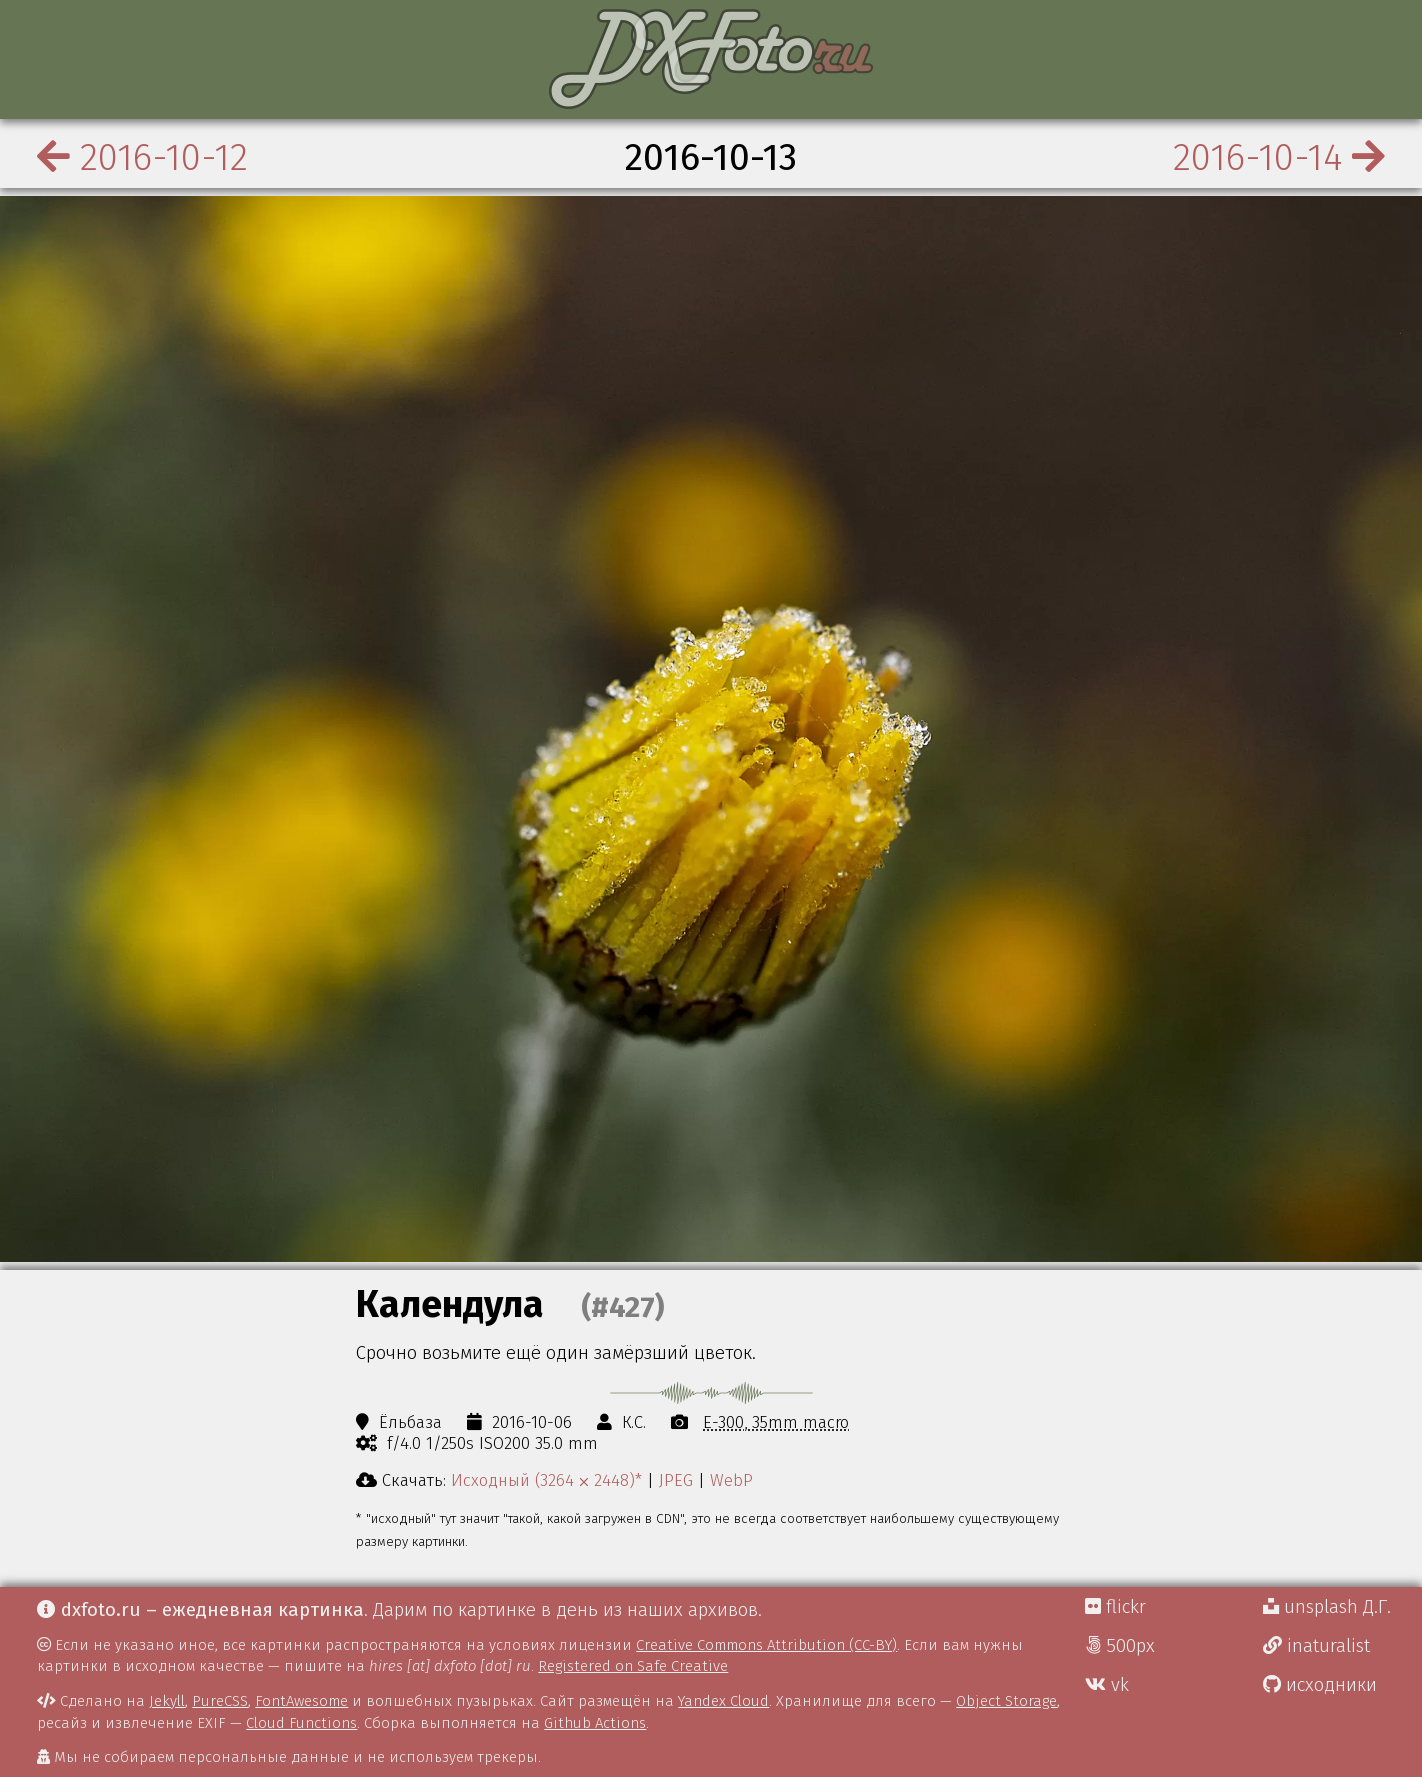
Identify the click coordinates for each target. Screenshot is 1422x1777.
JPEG (676, 1480)
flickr (1115, 1607)
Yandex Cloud (723, 1701)
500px (1120, 1646)
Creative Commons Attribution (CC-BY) (766, 1645)
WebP (731, 1480)
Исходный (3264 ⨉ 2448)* (546, 1480)
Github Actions (595, 1723)
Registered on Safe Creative (633, 1666)
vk (1107, 1685)
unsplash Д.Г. (1327, 1607)
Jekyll (167, 1701)
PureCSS (220, 1701)
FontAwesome (301, 1701)
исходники (1320, 1685)
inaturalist (1316, 1646)
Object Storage (1006, 1701)
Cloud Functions (301, 1723)
